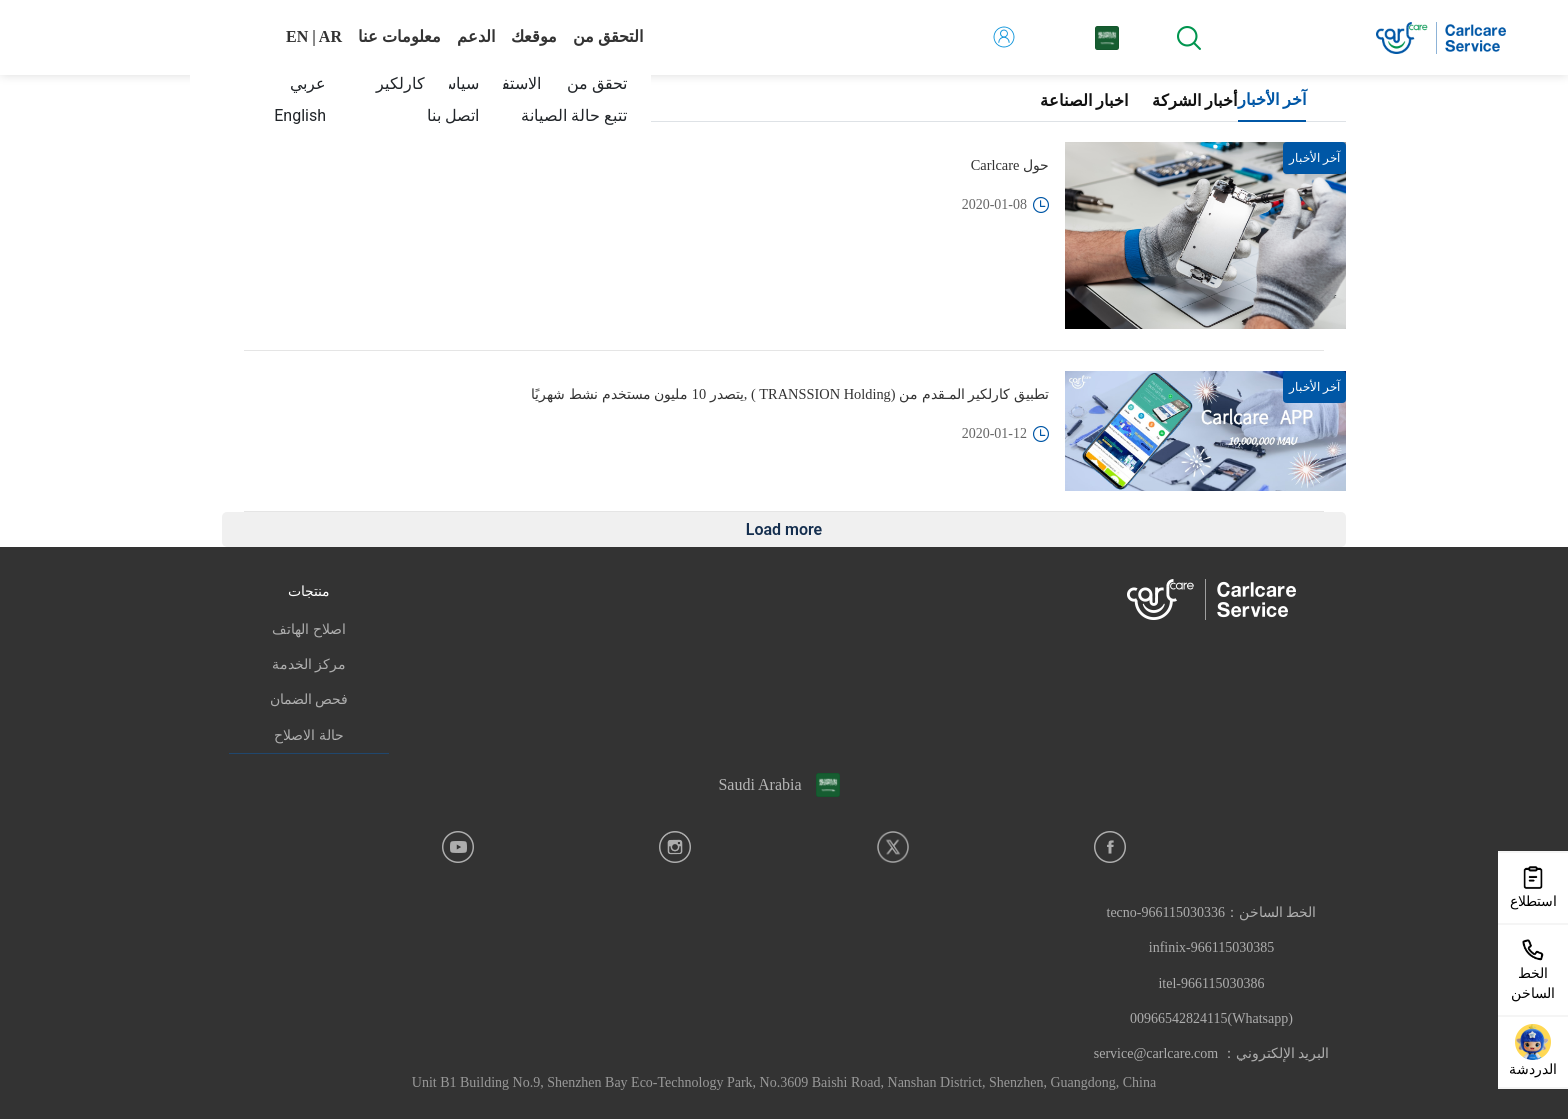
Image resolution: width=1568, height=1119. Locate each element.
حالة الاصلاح (309, 735)
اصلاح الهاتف (309, 629)
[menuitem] (561, 116)
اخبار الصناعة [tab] (1084, 100)
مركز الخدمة (309, 664)
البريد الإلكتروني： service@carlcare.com (1211, 1053)
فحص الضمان (309, 699)
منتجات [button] (309, 591)
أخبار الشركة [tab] (1194, 100)
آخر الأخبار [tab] (1272, 99)
